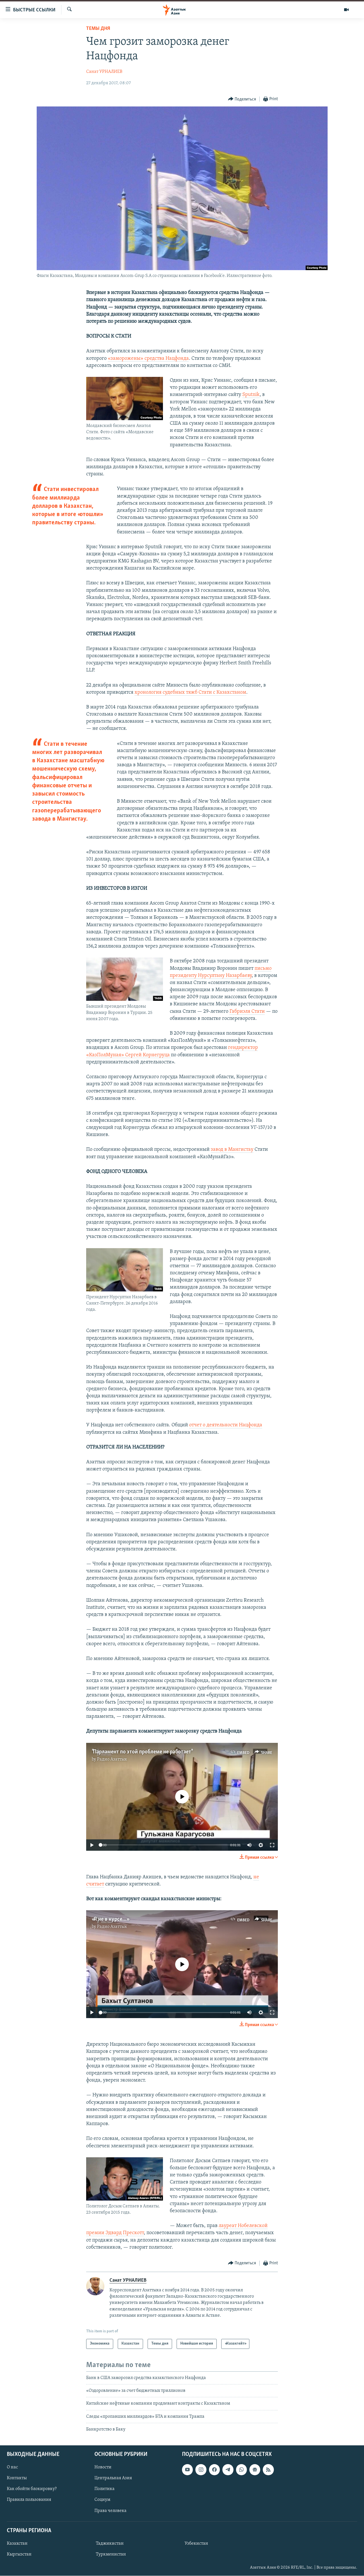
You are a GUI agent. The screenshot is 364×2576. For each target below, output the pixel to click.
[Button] (242, 99)
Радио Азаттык (112, 1759)
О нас (12, 2467)
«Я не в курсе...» (110, 1919)
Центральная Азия (113, 2478)
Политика (104, 2489)
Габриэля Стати (247, 1011)
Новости (102, 2467)
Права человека (110, 2511)
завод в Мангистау (232, 1149)
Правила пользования (29, 2500)
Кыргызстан (19, 2554)
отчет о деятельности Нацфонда (225, 1425)
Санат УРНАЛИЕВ (104, 71)
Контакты (17, 2478)
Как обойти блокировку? (32, 2489)
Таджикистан (110, 2543)
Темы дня (98, 28)
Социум (102, 2500)
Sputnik (251, 394)
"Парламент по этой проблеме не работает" (142, 1752)
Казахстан (17, 2543)
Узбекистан (196, 2543)
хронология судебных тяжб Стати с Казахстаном (190, 692)
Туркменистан (111, 2554)
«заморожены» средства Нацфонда (148, 358)
